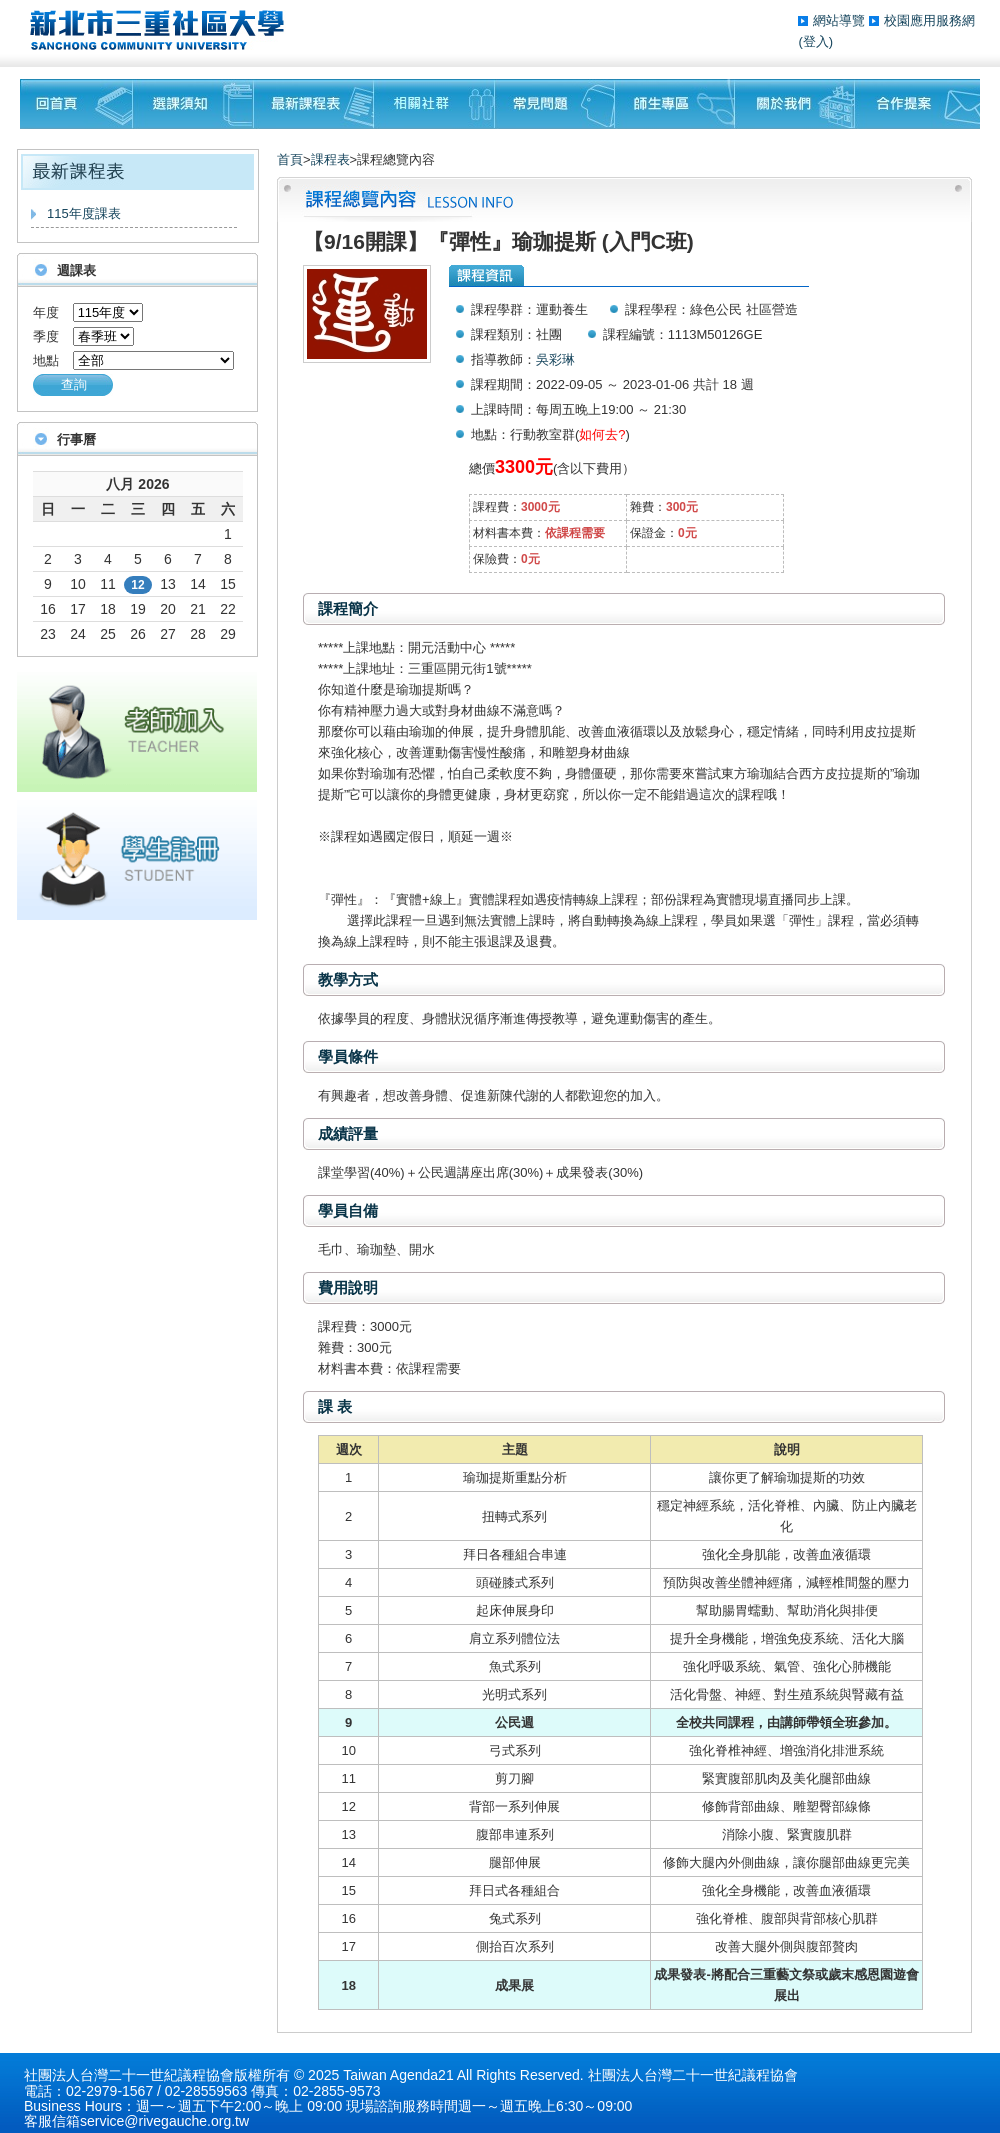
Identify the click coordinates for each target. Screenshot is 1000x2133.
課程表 (330, 159)
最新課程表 (314, 104)
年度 (46, 312)
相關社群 (434, 104)
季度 (46, 336)
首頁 (290, 159)
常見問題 (555, 104)
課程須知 (193, 104)
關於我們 (795, 104)
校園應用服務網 (929, 20)
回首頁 (76, 104)
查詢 (74, 384)
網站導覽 (841, 20)
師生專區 (675, 104)
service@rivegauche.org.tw (164, 2121)
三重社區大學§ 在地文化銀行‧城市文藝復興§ (162, 30)
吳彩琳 (555, 359)
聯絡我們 (917, 104)
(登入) (815, 41)
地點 (46, 360)
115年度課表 (84, 213)
